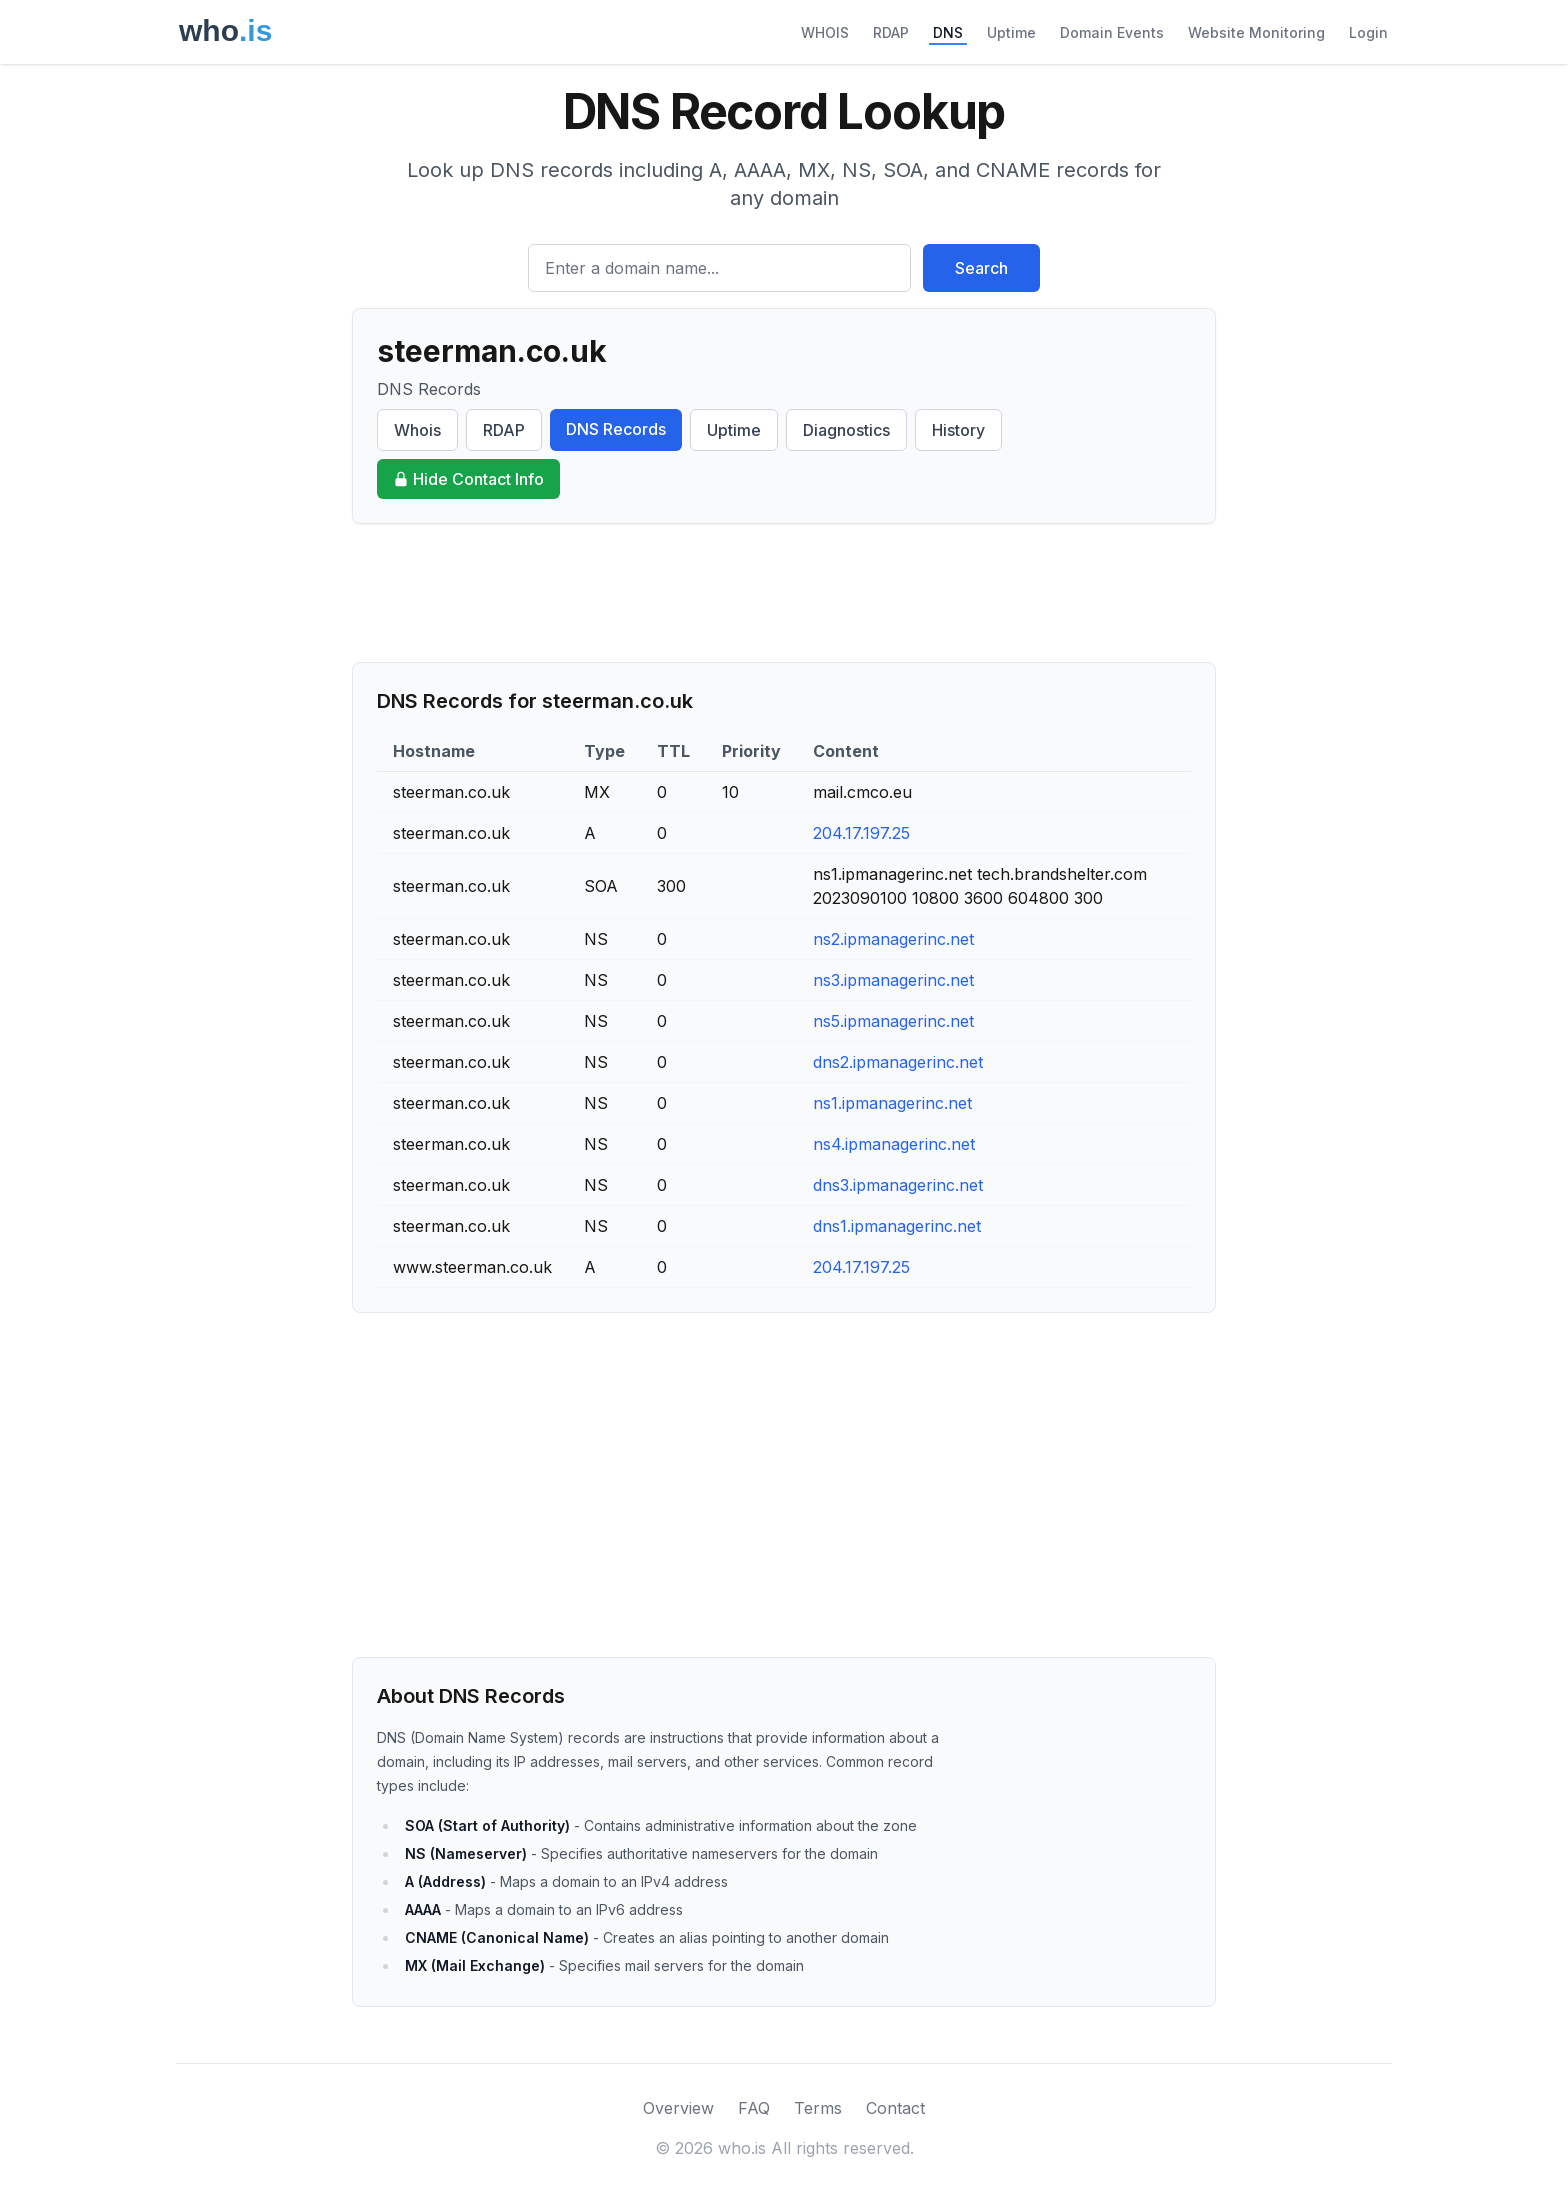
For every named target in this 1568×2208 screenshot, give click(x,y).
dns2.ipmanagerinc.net (898, 1062)
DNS (948, 32)
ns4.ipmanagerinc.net (894, 1144)
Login (1368, 32)
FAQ (754, 2108)
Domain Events (1112, 32)
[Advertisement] (784, 593)
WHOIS (825, 32)
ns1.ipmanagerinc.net (892, 1103)
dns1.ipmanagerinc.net (897, 1226)
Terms (818, 2108)
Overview (678, 2108)
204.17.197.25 (861, 833)
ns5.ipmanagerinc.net (893, 1021)
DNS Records (616, 429)
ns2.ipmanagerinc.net (893, 939)
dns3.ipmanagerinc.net (898, 1185)
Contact (895, 2108)
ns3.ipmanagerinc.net (893, 980)
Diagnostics (846, 430)
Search (981, 268)
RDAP (891, 32)
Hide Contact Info (468, 479)
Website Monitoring (1256, 32)
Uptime (1011, 32)
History (958, 430)
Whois (417, 430)
